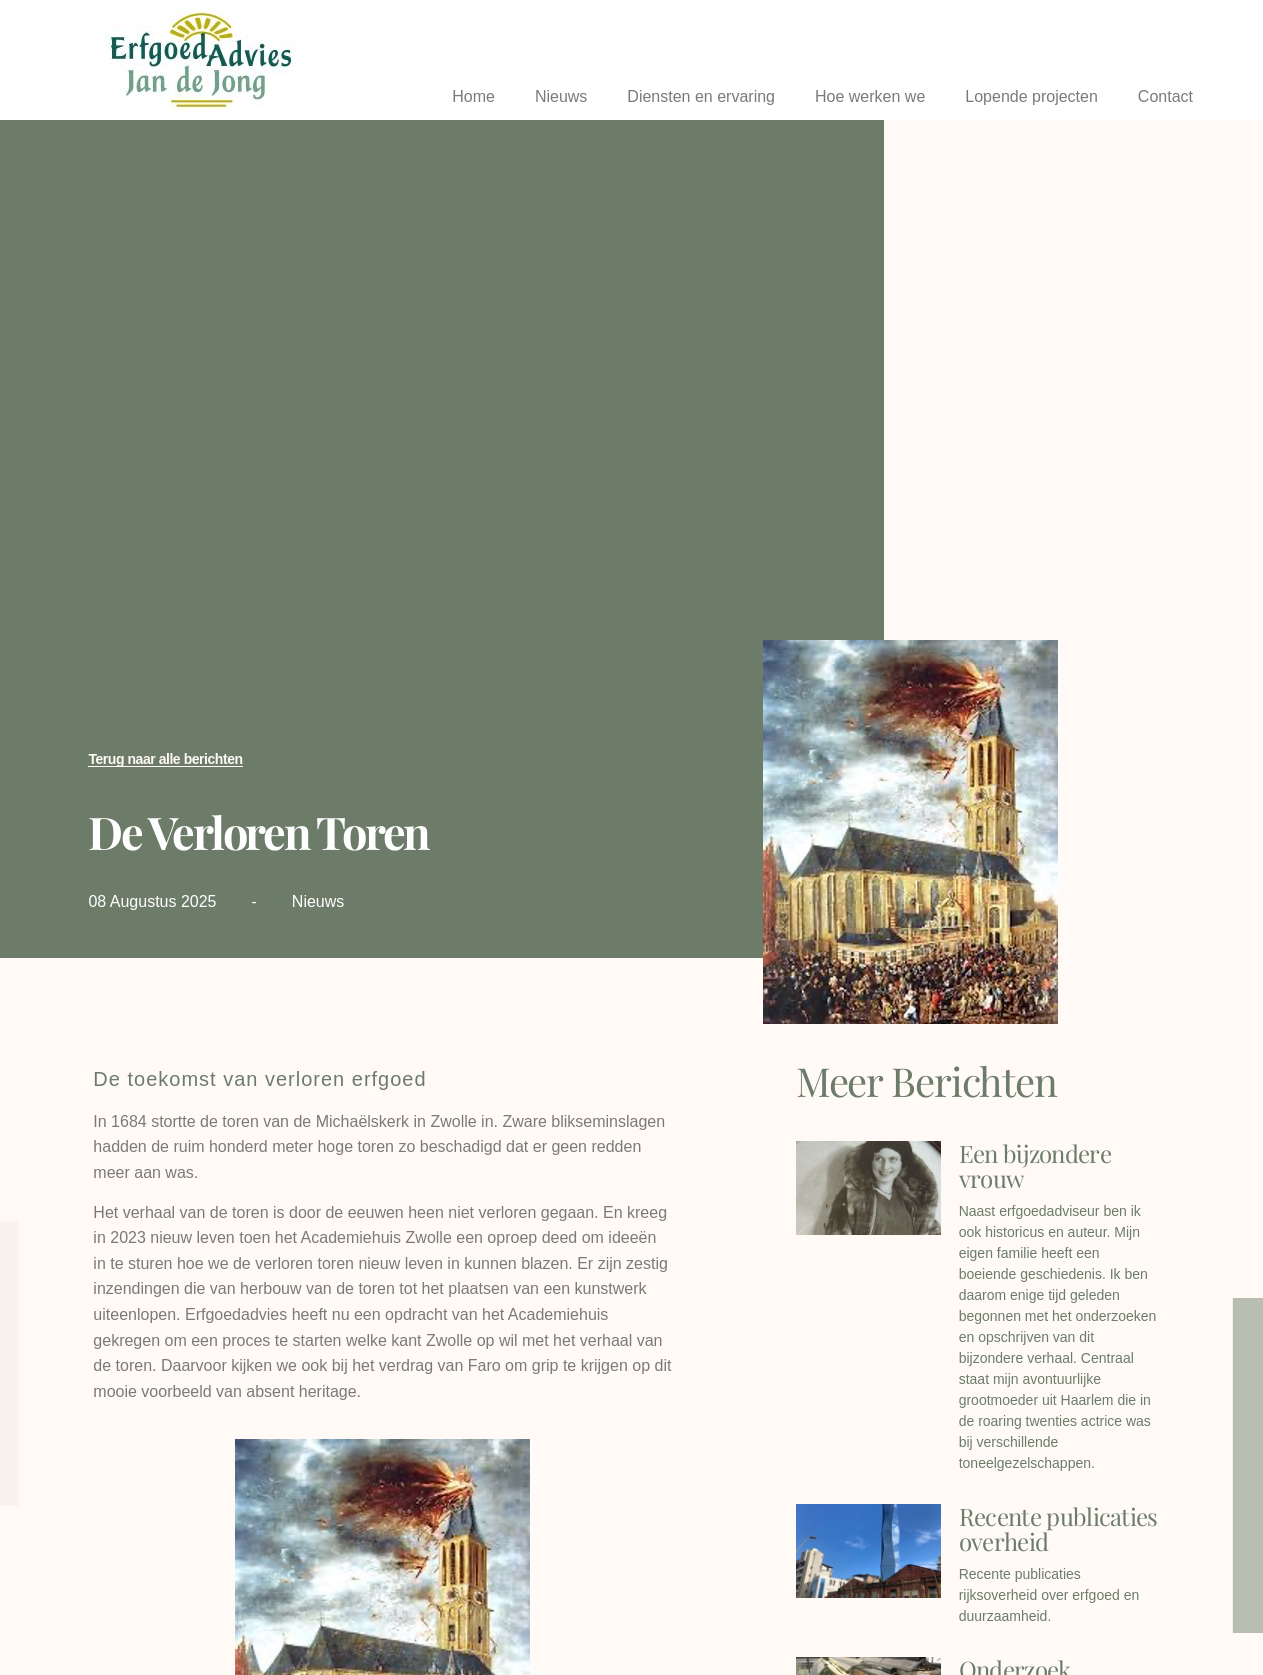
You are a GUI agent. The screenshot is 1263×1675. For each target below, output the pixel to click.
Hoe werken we (870, 96)
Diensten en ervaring (701, 96)
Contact (1165, 96)
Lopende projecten (1031, 96)
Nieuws (561, 96)
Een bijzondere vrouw (1035, 1165)
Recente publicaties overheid (1058, 1528)
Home (473, 96)
